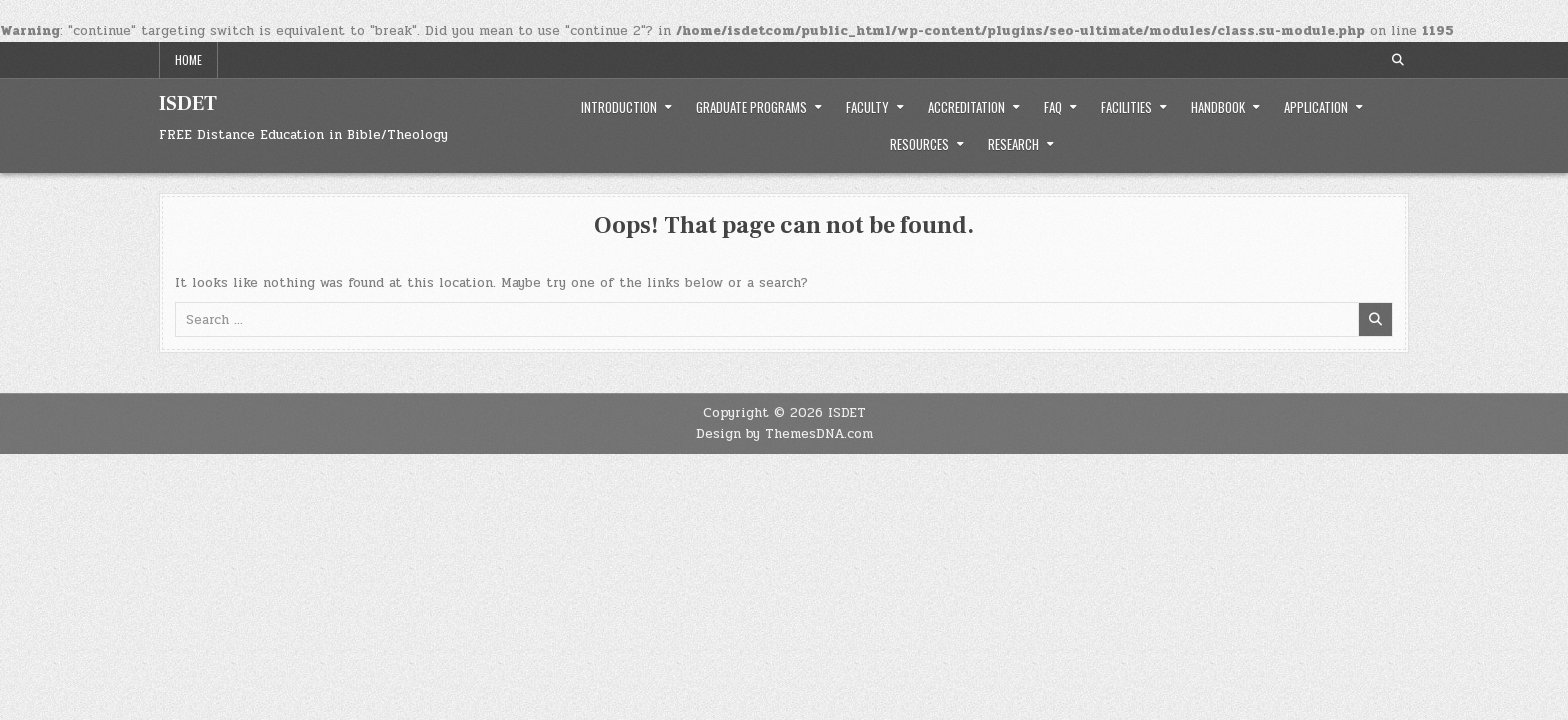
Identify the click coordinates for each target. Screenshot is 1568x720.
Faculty (867, 107)
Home (188, 59)
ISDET (188, 104)
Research (1013, 144)
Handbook (1218, 107)
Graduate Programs (751, 107)
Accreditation (966, 107)
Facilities (1126, 107)
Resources (919, 144)
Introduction (619, 107)
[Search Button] (1398, 60)
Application (1316, 107)
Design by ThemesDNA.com (784, 434)
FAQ (1053, 107)
